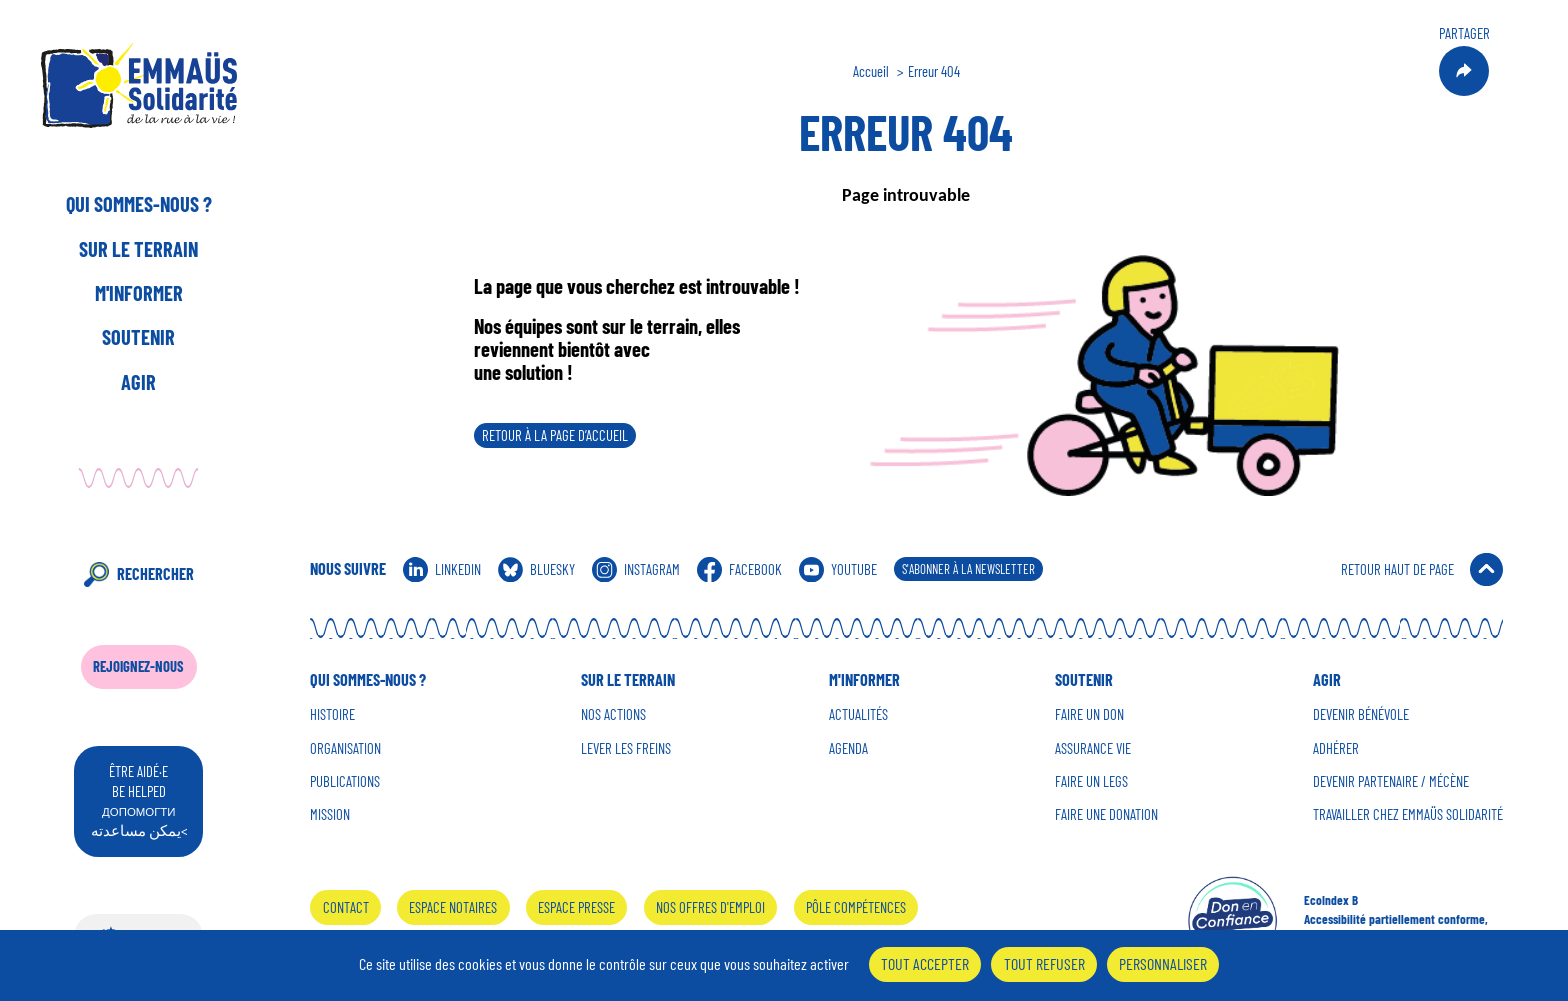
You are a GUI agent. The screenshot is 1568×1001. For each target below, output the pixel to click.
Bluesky (552, 569)
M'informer (139, 293)
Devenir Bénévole (1361, 714)
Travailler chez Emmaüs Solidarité (1408, 814)
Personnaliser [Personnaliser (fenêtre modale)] (1163, 963)
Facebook (755, 569)
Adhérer (1336, 748)
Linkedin (458, 569)
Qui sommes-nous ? (139, 204)
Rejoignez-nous (138, 666)
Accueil (871, 71)
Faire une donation (1106, 814)
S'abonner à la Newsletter (968, 569)
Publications (345, 781)
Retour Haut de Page (1397, 569)
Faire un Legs (1091, 781)
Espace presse (576, 907)
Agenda (848, 748)
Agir (138, 382)
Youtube (854, 569)
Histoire (332, 714)
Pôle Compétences (856, 907)
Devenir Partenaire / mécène (1391, 781)
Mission (330, 814)
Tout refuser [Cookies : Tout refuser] (1044, 963)
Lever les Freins (626, 748)
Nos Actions (613, 714)
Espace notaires (453, 907)
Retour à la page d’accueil (555, 435)
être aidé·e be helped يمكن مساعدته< (139, 800)
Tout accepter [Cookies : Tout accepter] (925, 963)
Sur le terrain (138, 249)
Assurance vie (1093, 748)
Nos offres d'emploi (710, 907)
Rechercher (155, 573)
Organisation (345, 748)
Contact (346, 907)
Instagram (652, 569)
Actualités (858, 714)
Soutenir (138, 337)
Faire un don (1089, 714)
